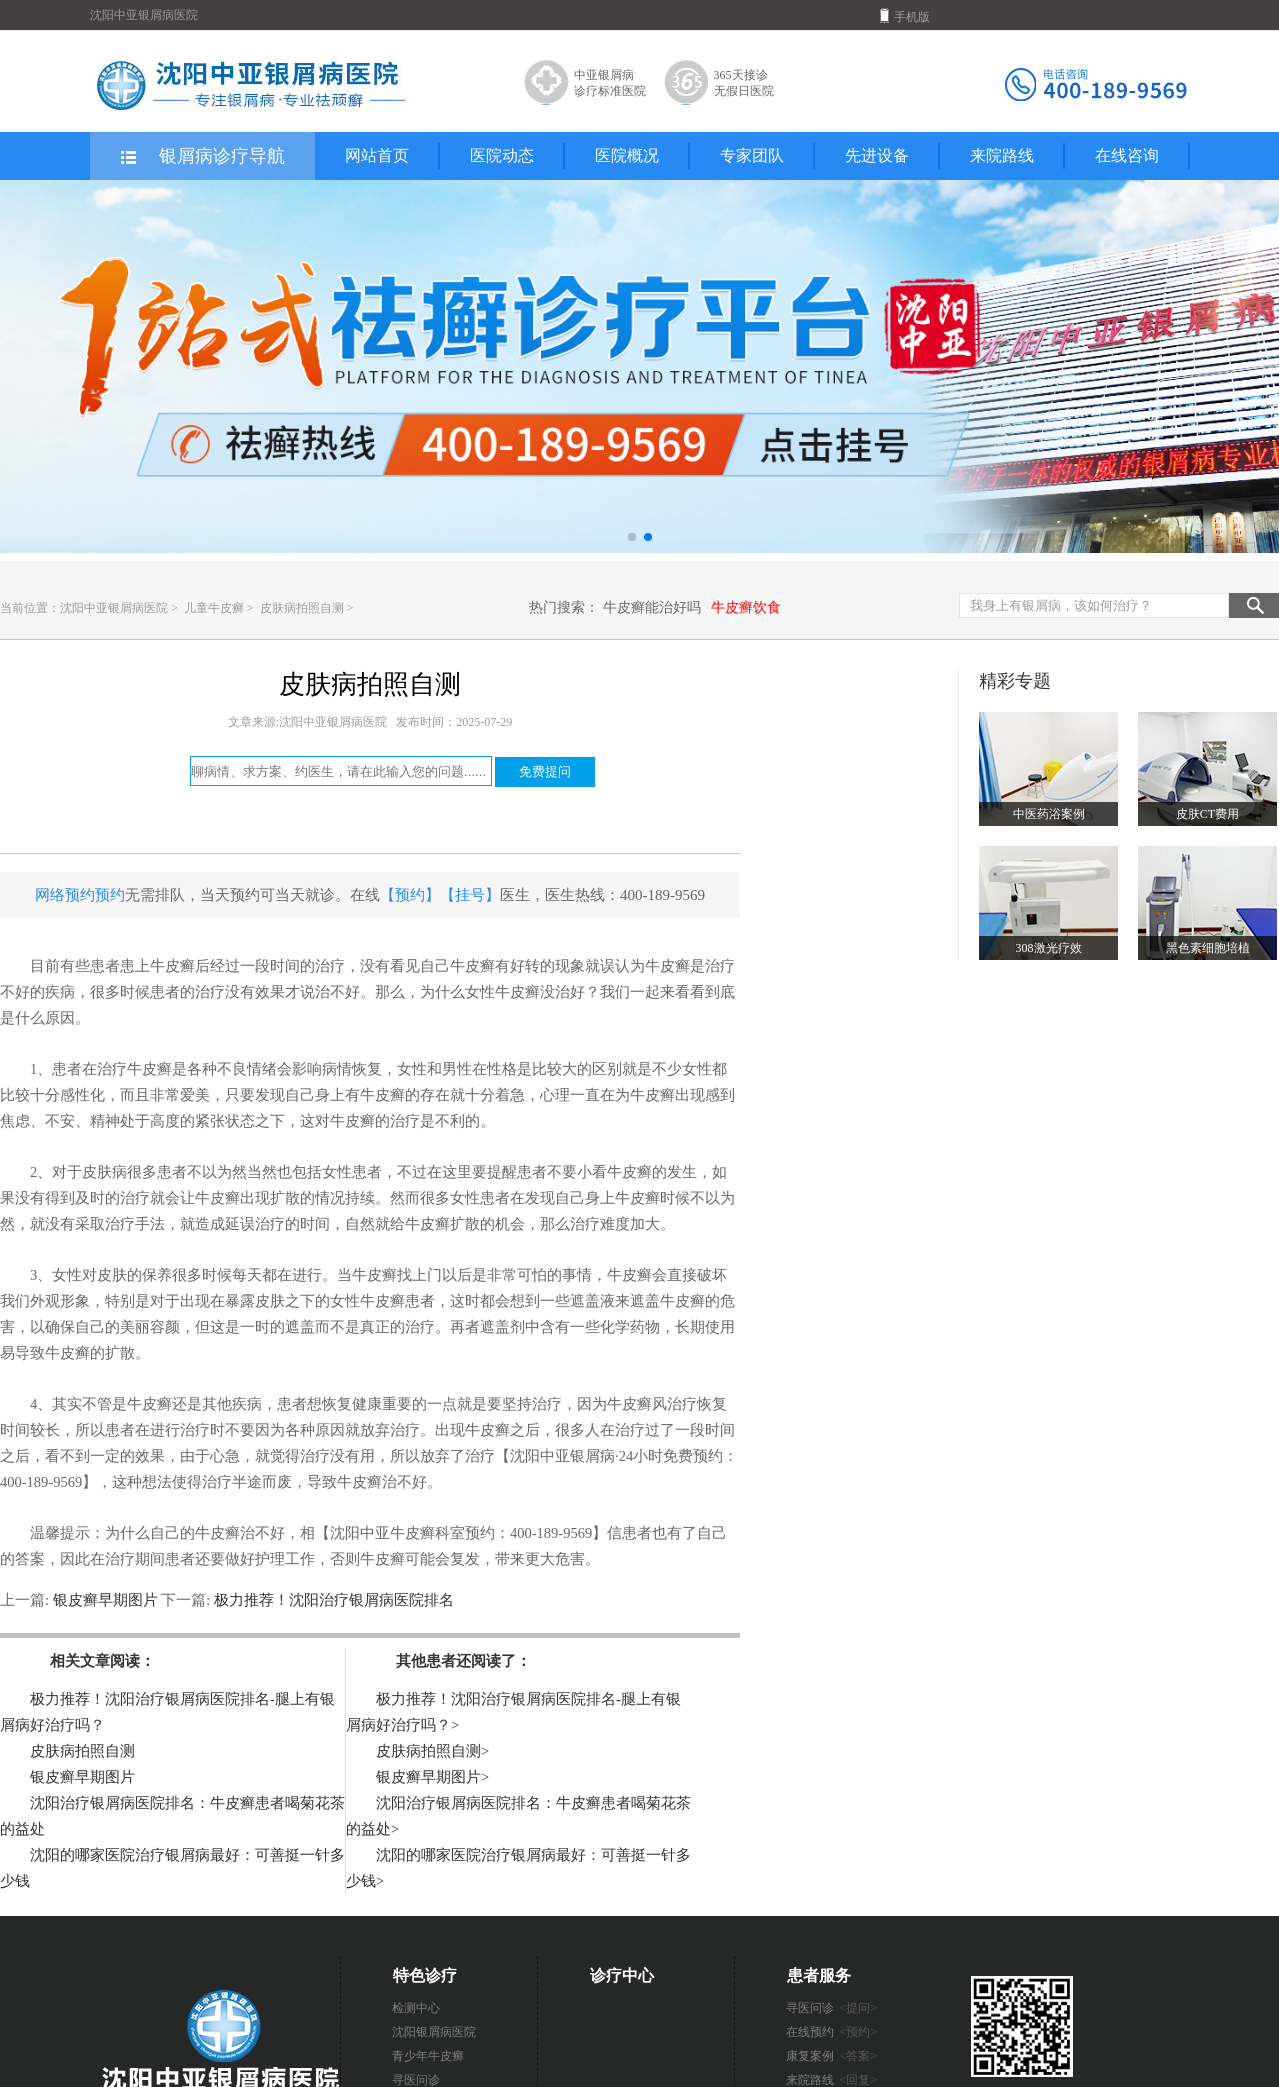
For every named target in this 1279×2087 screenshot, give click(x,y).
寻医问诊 (832, 2008)
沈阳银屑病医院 (434, 2032)
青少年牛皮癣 (428, 2056)
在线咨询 (1127, 155)
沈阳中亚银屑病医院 (114, 608)
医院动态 (502, 155)
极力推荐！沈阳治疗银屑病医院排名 (332, 1600)
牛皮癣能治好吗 (652, 607)
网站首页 (377, 155)
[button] (632, 537)
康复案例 (832, 2056)
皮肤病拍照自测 (303, 608)
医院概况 (627, 155)
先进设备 (877, 155)
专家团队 (752, 155)
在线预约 (832, 2032)
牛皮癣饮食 (746, 607)
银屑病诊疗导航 (201, 157)
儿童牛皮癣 (215, 608)
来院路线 (1002, 155)
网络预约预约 (80, 895)
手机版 (905, 16)
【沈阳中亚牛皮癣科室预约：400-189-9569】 (461, 1533)
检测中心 (416, 2008)
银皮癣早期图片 (105, 1600)
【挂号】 (470, 895)
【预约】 (410, 895)
